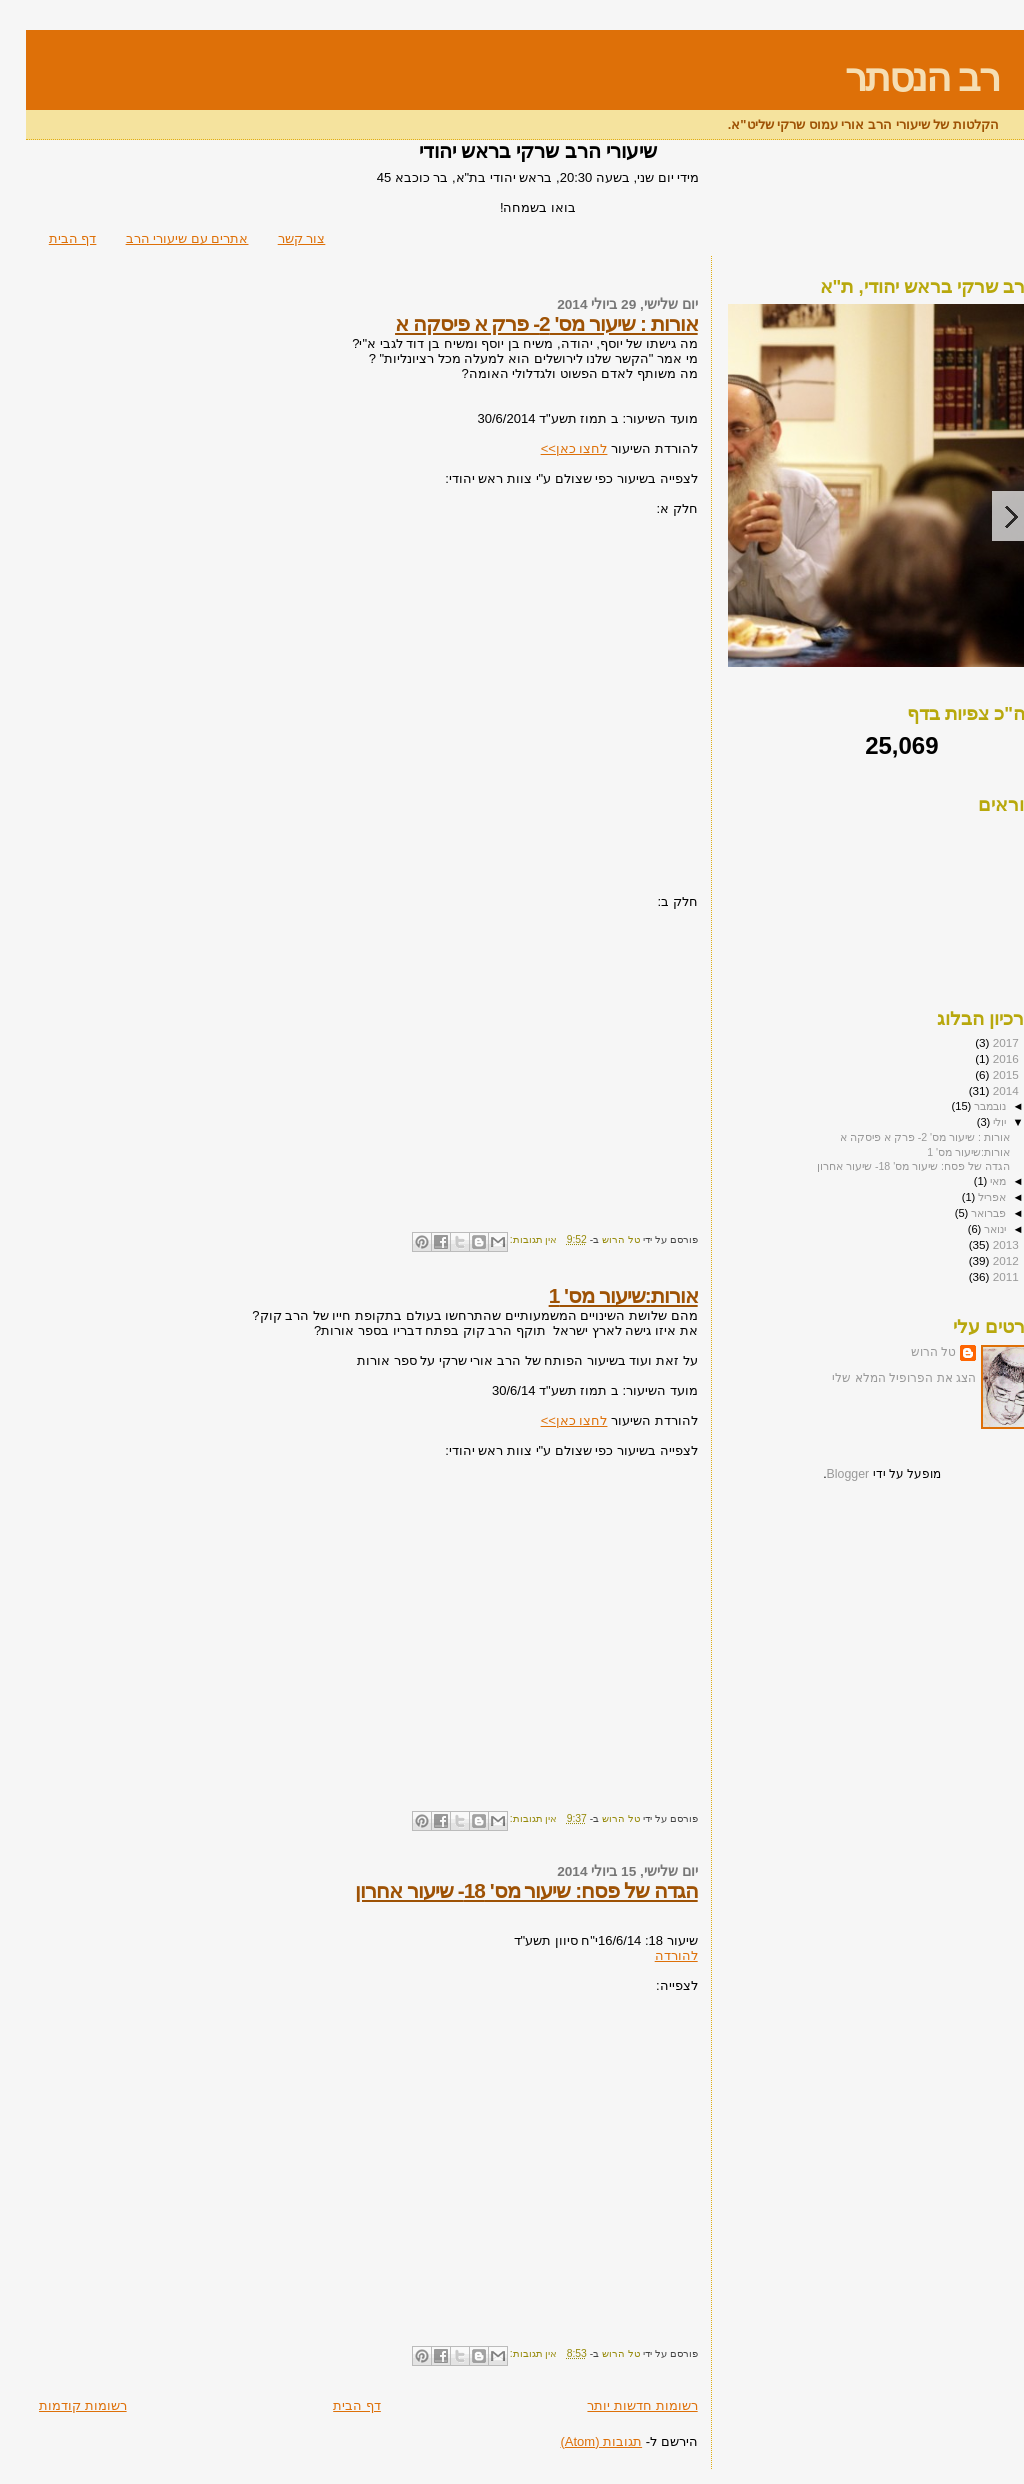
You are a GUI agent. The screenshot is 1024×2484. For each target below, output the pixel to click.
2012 (978, 1260)
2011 (978, 1276)
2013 (978, 1244)
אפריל (964, 1197)
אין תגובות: (506, 1239)
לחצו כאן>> (548, 448)
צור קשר (276, 238)
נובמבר (962, 1106)
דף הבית (47, 238)
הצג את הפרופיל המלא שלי (878, 1378)
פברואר (961, 1213)
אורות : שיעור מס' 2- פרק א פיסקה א (520, 323)
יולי (972, 1122)
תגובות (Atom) (575, 2441)
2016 (978, 1058)
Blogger (822, 1474)
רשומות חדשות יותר (616, 2405)
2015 (978, 1074)
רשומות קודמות (57, 2405)
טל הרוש (907, 1352)
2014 (978, 1090)
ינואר (967, 1229)
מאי (970, 1181)
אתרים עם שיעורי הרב (161, 238)
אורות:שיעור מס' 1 (597, 1295)
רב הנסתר (896, 77)
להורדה (650, 1955)
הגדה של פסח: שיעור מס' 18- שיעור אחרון (500, 1890)
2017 (978, 1042)
